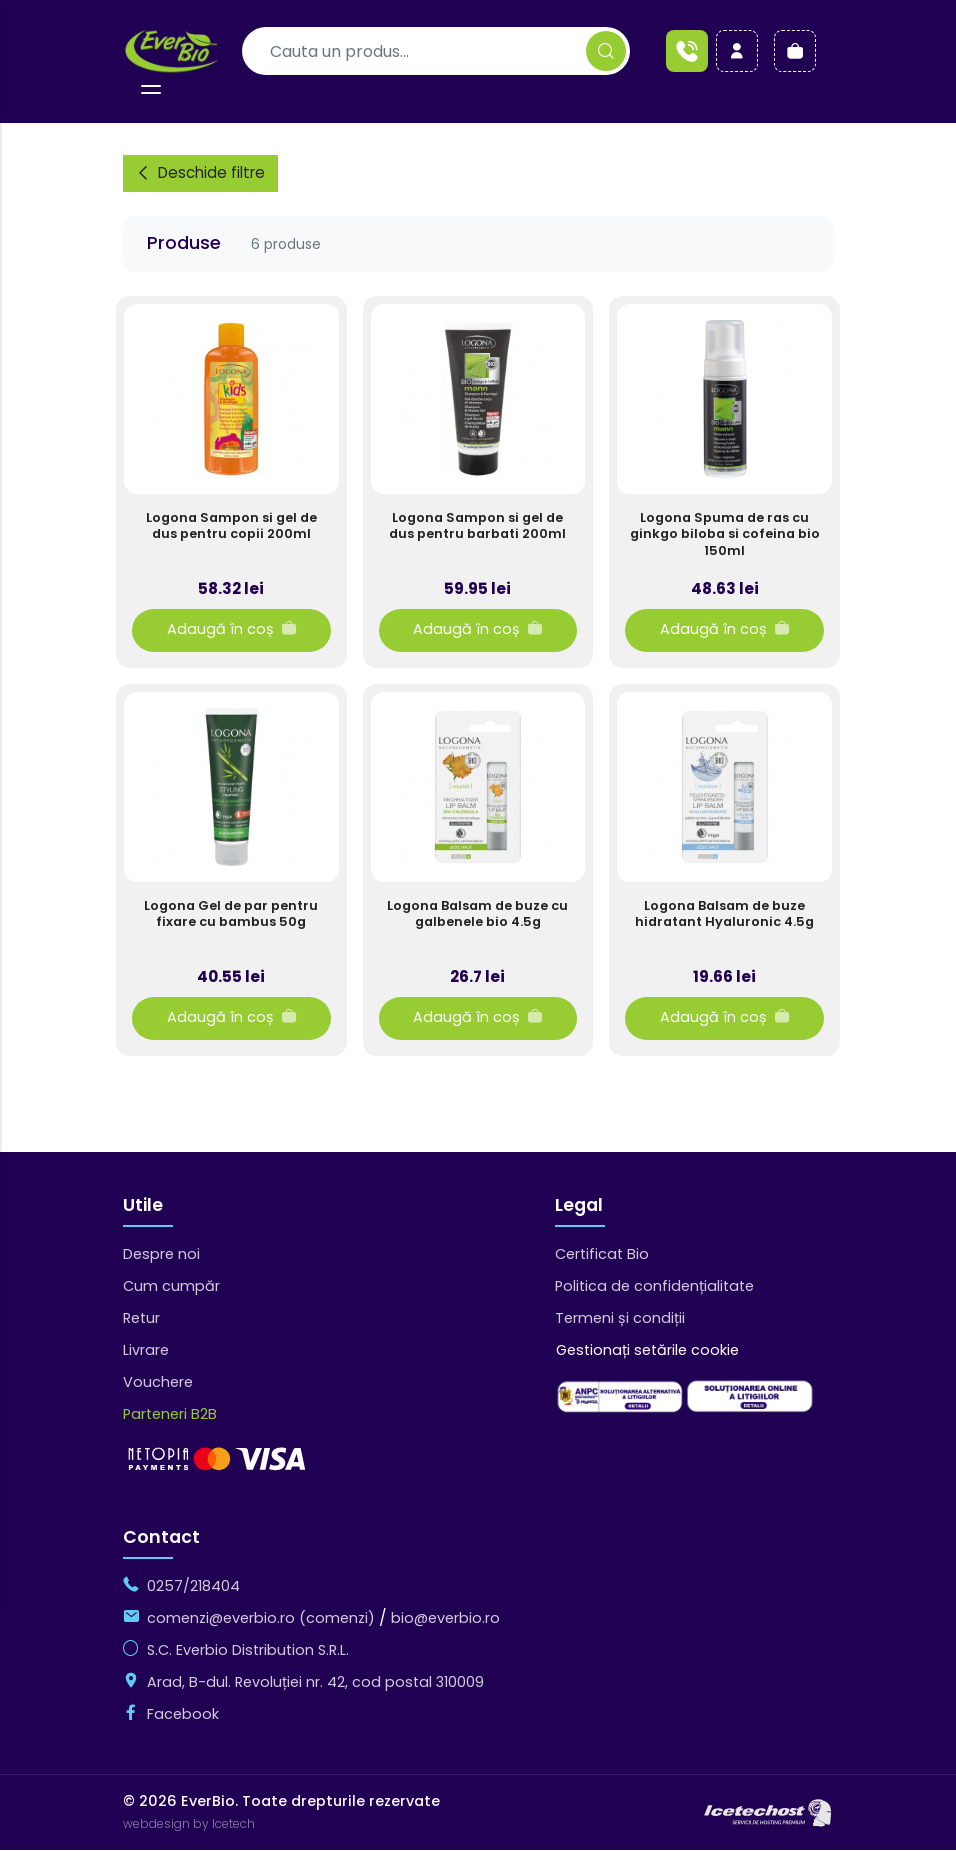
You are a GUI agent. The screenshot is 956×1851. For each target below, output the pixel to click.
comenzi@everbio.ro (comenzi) (261, 1619)
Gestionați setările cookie (647, 1351)
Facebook (183, 1715)
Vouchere (158, 1383)
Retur (141, 1319)
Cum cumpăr (171, 1287)
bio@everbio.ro (445, 1619)
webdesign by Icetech (189, 1824)
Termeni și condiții (620, 1319)
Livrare (146, 1351)
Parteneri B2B (170, 1415)
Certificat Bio (602, 1255)
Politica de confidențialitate (654, 1287)
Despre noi (161, 1255)
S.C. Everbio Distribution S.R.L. (248, 1651)
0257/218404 (193, 1587)
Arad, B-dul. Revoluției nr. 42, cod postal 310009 (315, 1683)
